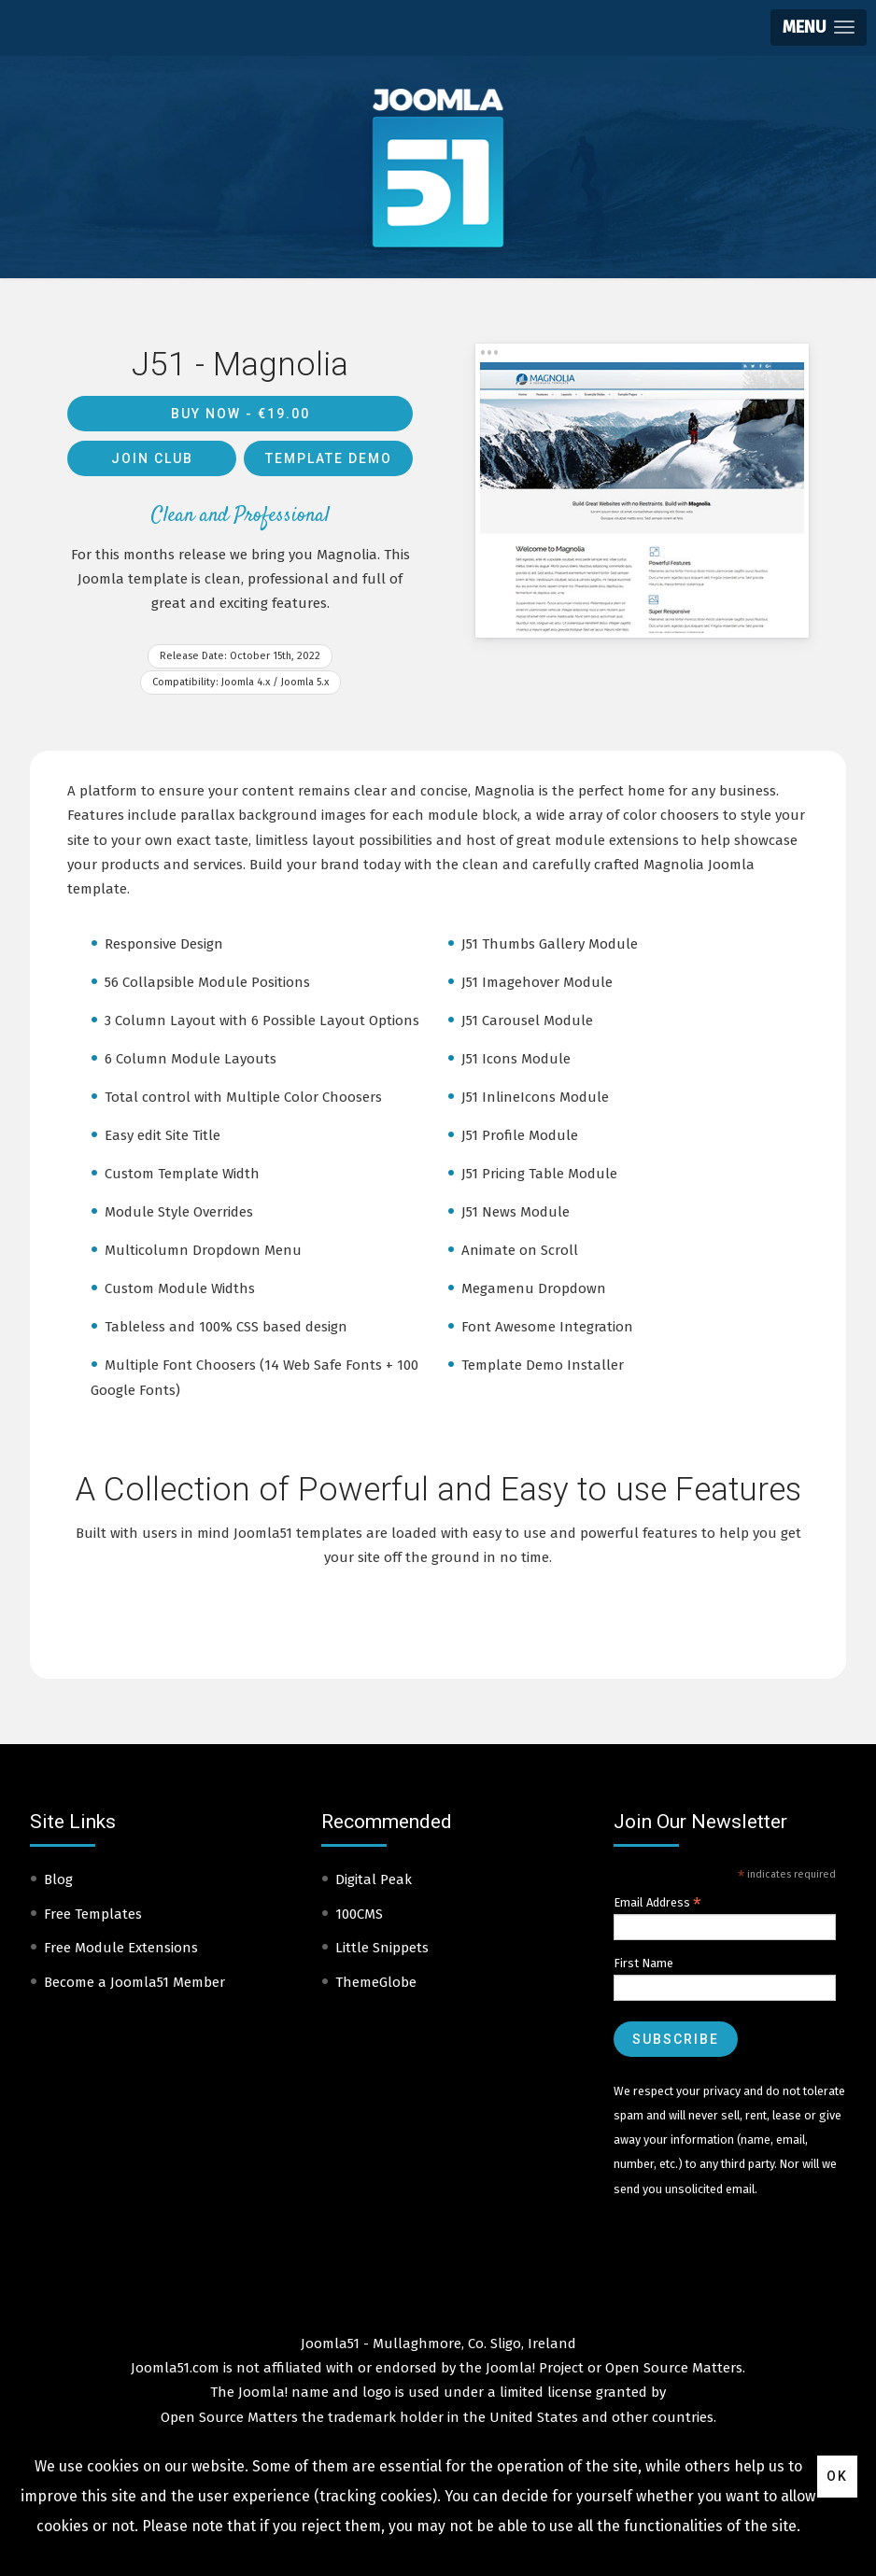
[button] (818, 27)
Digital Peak (373, 1879)
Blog (58, 1879)
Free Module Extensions (121, 1947)
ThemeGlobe (376, 1982)
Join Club (152, 458)
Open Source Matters (673, 2367)
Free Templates (93, 1914)
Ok (837, 2476)
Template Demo (328, 458)
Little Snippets (382, 1947)
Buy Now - (240, 413)
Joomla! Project (533, 2367)
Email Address (657, 1902)
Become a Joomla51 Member (134, 1982)
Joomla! (263, 2392)
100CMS (359, 1914)
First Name (643, 1963)
